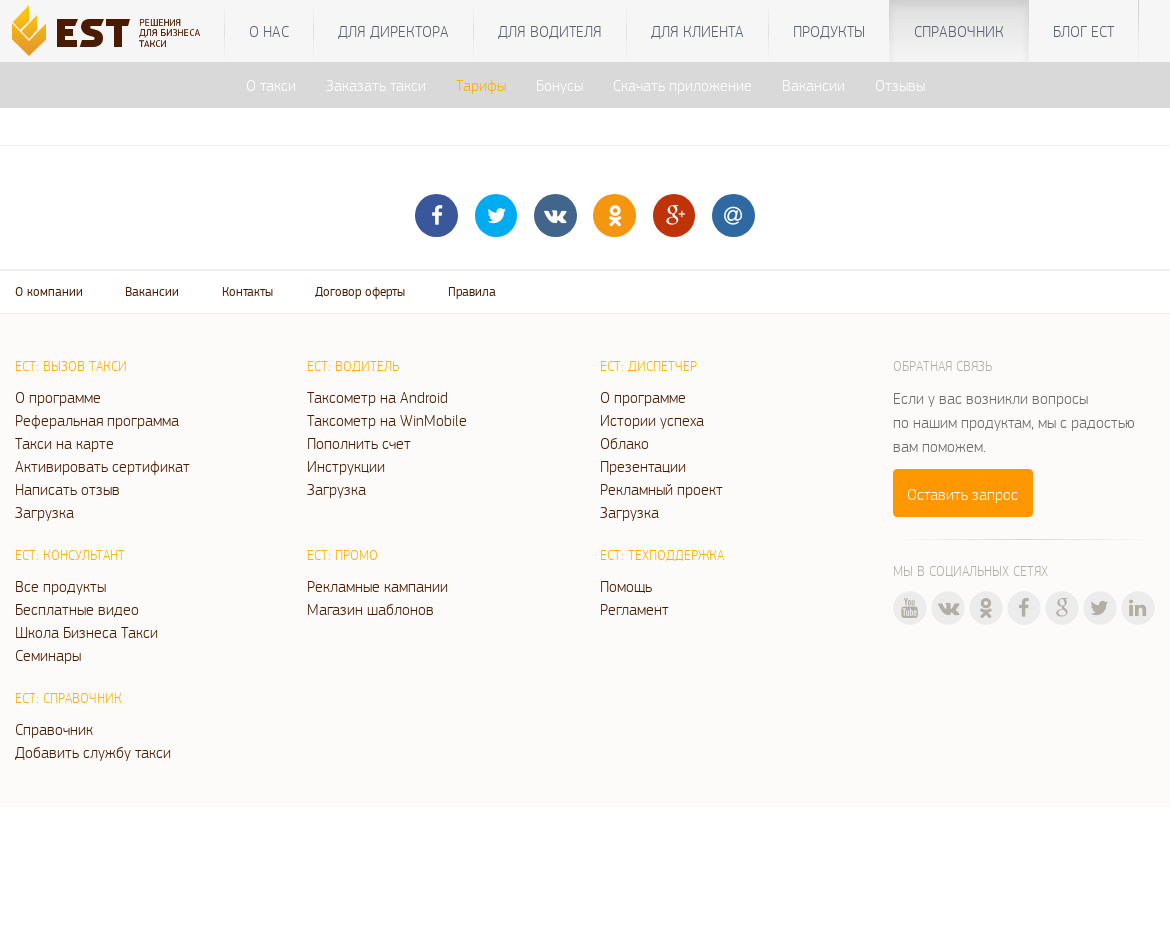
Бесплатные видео (77, 609)
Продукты (829, 31)
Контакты (247, 291)
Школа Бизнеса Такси (86, 632)
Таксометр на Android (377, 397)
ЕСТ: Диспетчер (648, 366)
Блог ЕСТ (1083, 31)
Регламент (634, 609)
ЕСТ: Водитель (353, 366)
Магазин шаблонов (370, 609)
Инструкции (346, 466)
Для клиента (697, 31)
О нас (269, 31)
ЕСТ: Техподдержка (662, 555)
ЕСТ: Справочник (68, 698)
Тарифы (481, 85)
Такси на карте (64, 443)
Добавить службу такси (93, 752)
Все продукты (60, 586)
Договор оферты (360, 291)
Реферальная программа (97, 420)
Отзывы (900, 85)
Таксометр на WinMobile (387, 420)
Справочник (959, 31)
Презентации (643, 466)
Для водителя (550, 31)
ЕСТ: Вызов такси (71, 366)
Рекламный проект (661, 489)
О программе (58, 397)
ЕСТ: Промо (342, 555)
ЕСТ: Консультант (70, 555)
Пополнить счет (359, 443)
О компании (49, 291)
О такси (271, 85)
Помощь (626, 586)
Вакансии (813, 85)
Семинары (48, 655)
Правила (472, 291)
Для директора (393, 31)
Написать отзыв (67, 489)
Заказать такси (376, 85)
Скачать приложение (682, 85)
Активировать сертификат (102, 466)
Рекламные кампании (377, 586)
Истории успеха (652, 420)
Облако (624, 443)
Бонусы (559, 85)
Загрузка (44, 512)
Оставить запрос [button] (962, 494)
